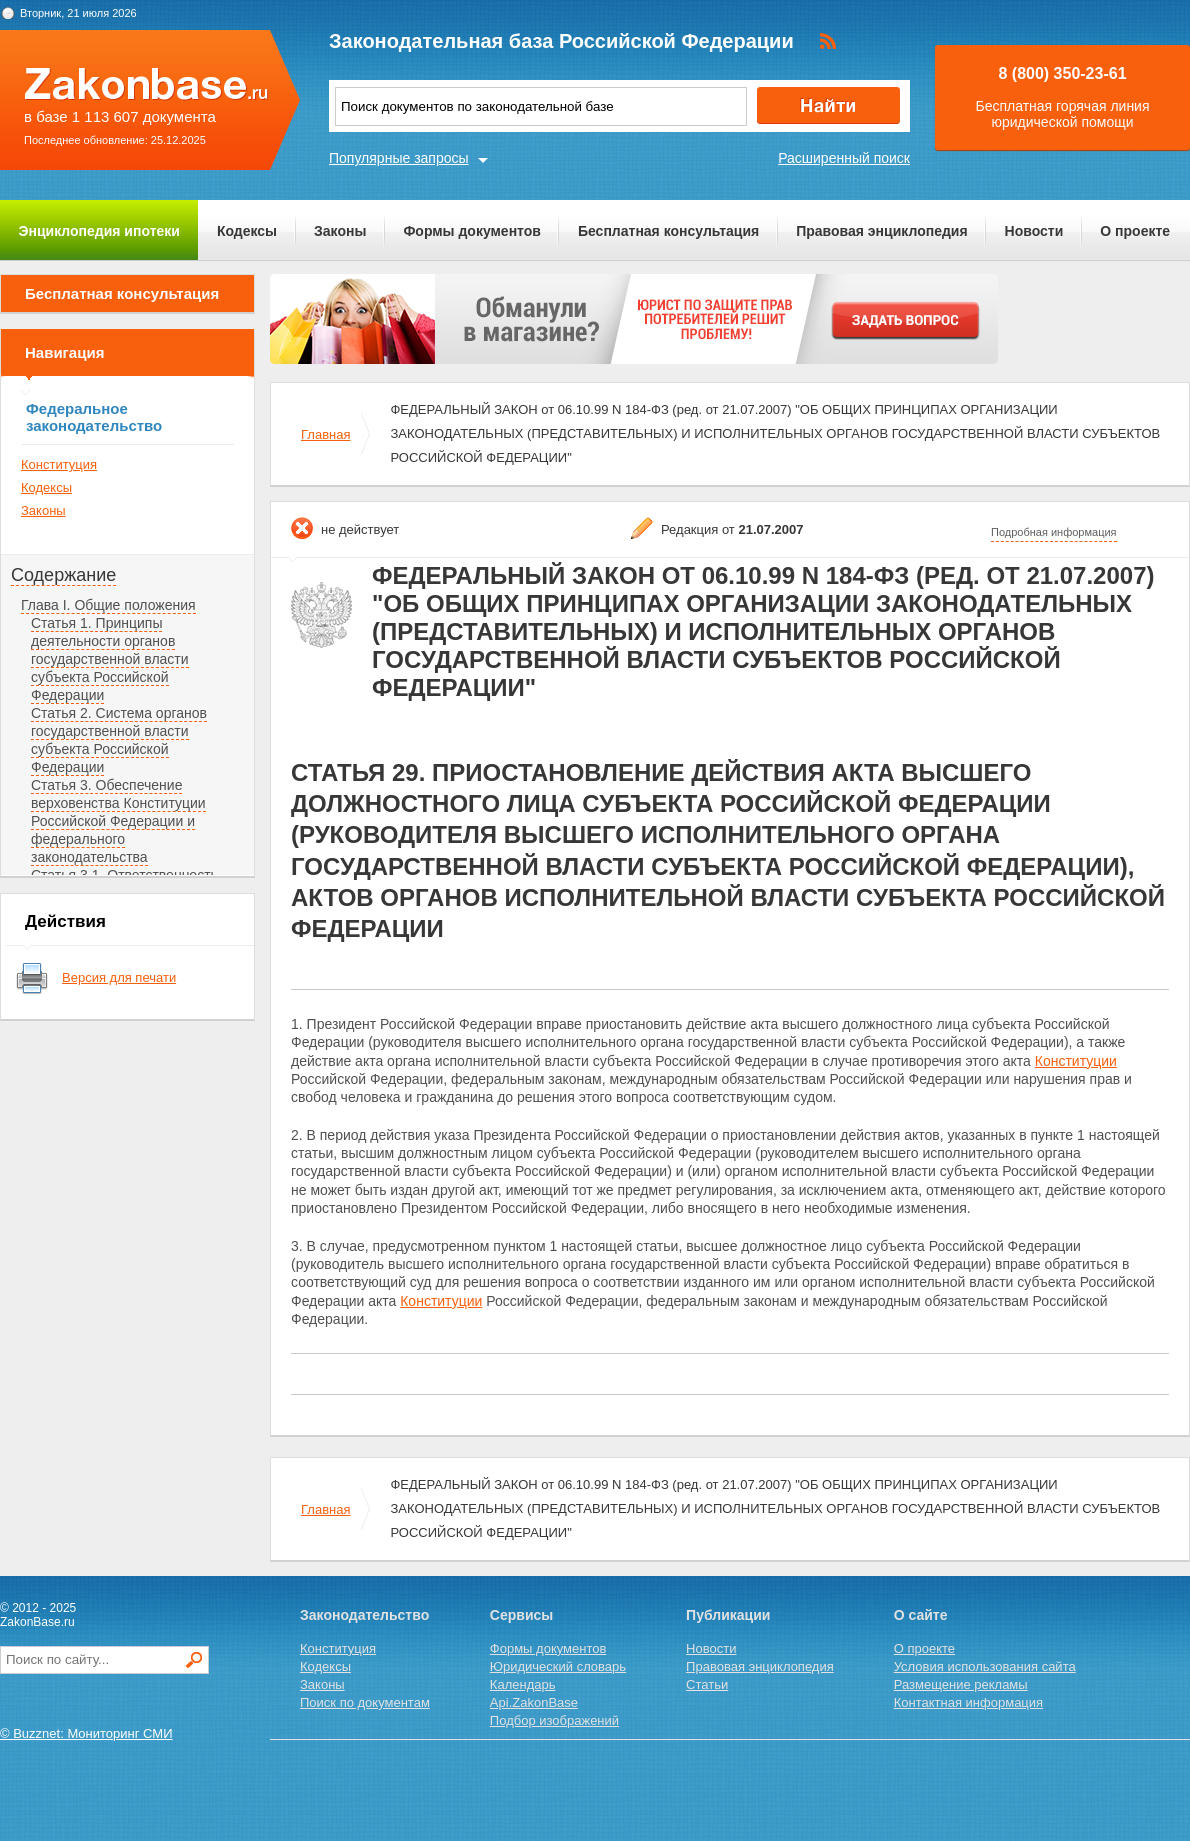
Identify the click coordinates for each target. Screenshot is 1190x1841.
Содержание (63, 575)
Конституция (59, 464)
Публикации (728, 1615)
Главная (325, 434)
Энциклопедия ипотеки (99, 231)
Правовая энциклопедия (881, 231)
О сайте (921, 1615)
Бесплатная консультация (668, 231)
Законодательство (364, 1615)
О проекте (1135, 231)
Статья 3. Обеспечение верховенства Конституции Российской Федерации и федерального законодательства (118, 821)
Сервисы (521, 1615)
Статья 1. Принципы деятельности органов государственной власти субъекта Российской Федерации (110, 659)
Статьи (707, 1684)
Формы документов (472, 231)
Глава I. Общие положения (108, 605)
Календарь (523, 1684)
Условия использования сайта (985, 1666)
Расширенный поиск (844, 158)
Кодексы (247, 231)
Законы (340, 231)
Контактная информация (968, 1702)
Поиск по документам (365, 1702)
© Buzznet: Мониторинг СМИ (86, 1733)
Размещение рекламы (961, 1684)
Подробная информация (1054, 532)
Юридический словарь (558, 1666)
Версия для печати (119, 977)
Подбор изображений (554, 1720)
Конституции (1076, 1061)
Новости (1034, 231)
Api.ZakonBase (534, 1702)
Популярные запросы (399, 158)
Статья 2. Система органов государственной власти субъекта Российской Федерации (119, 740)
